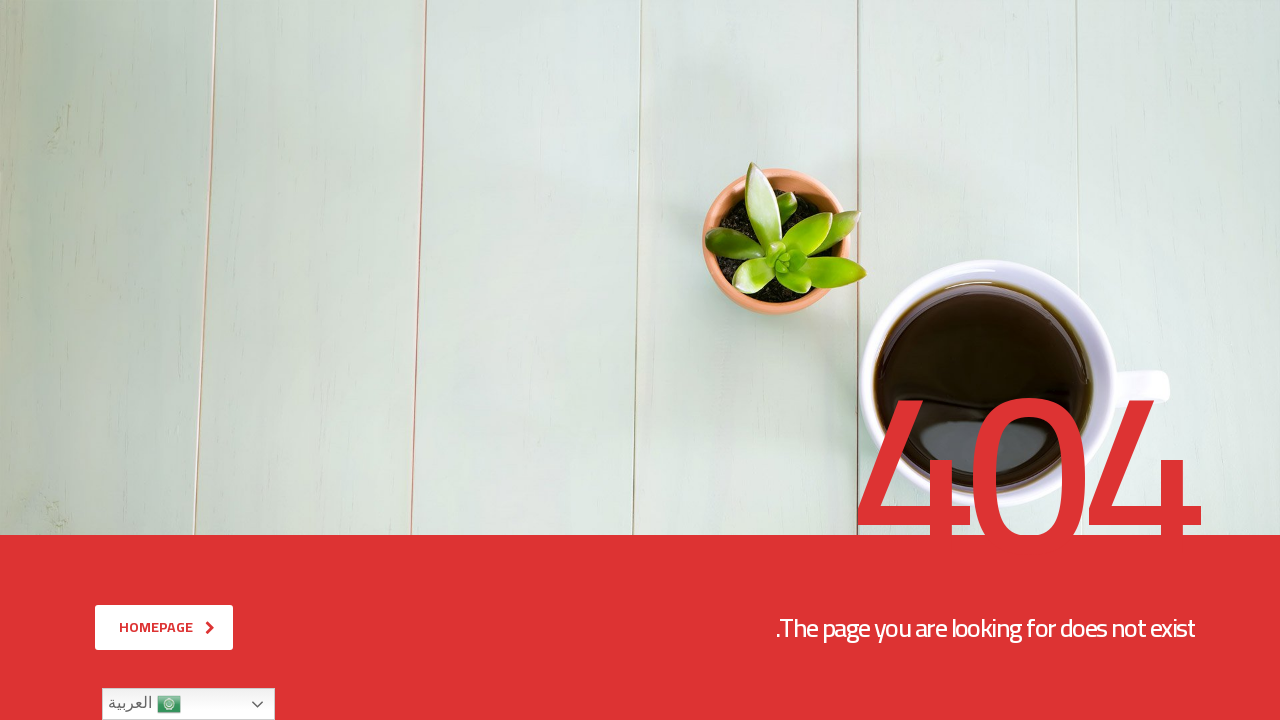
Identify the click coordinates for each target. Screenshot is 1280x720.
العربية (144, 704)
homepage (167, 627)
